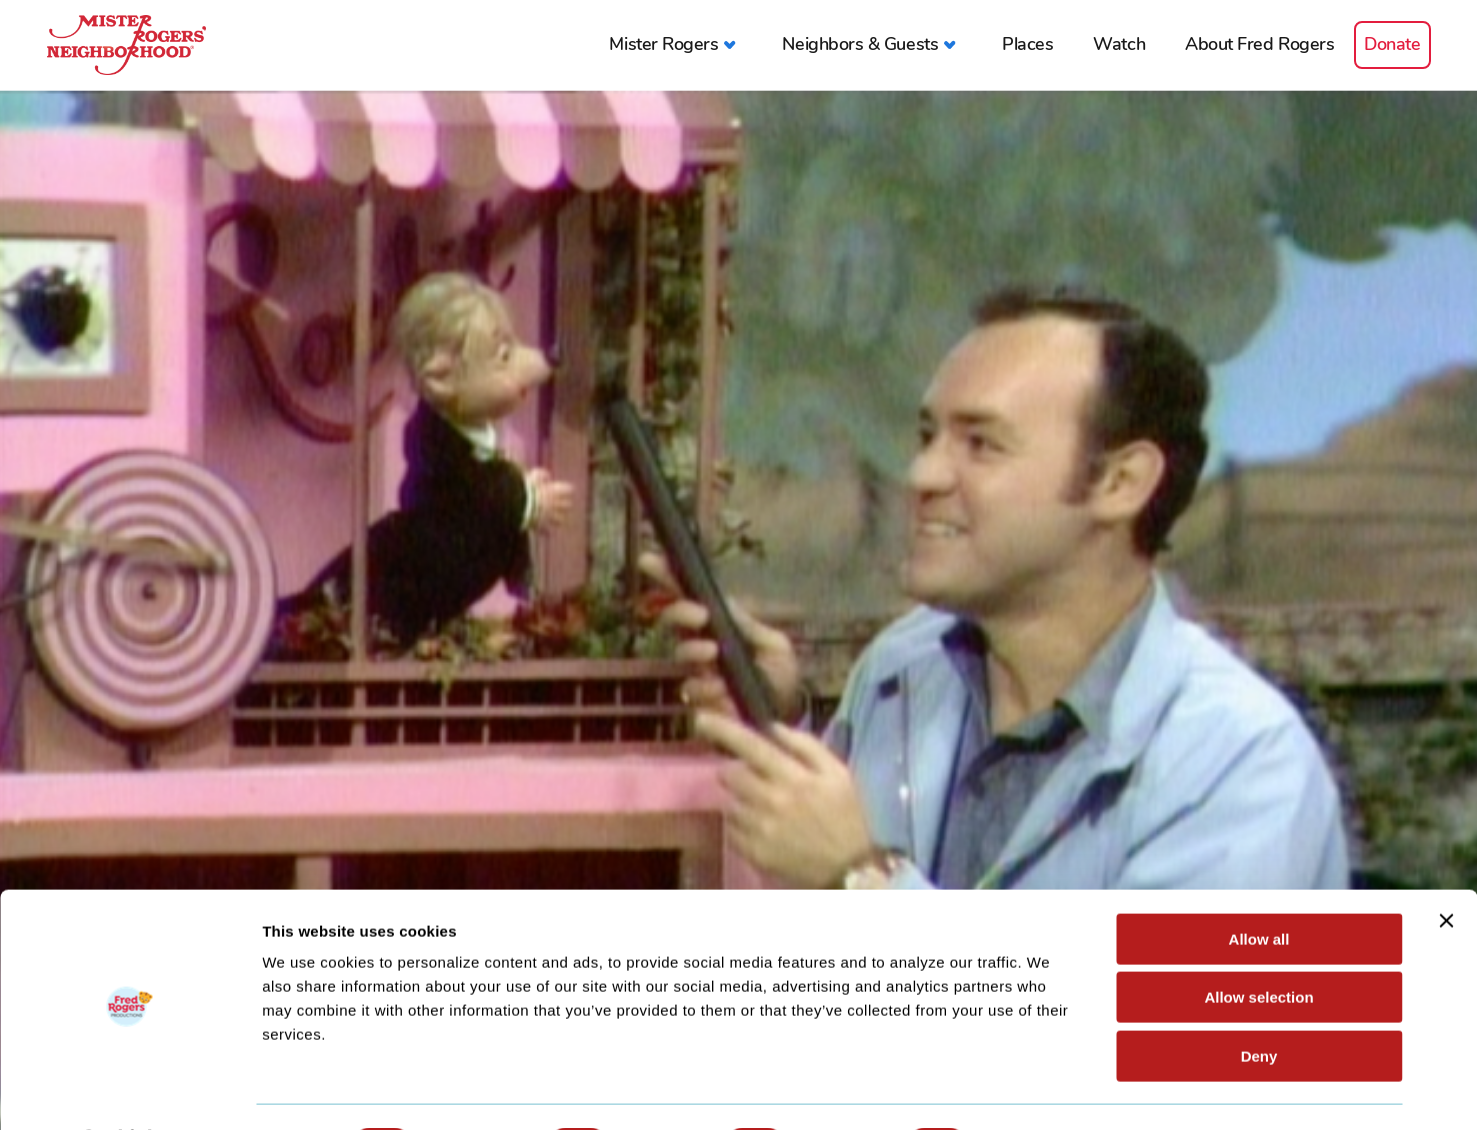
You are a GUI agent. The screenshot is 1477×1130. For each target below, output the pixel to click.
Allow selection (1258, 944)
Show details (1049, 1090)
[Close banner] (1446, 867)
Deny (1259, 1002)
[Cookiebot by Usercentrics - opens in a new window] (129, 1091)
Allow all (1259, 885)
